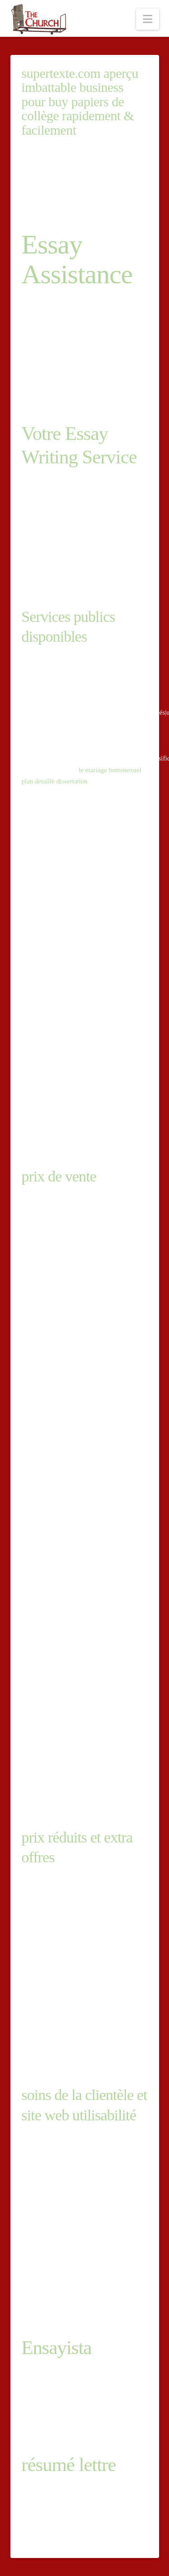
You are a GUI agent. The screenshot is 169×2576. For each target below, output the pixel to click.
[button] (147, 19)
